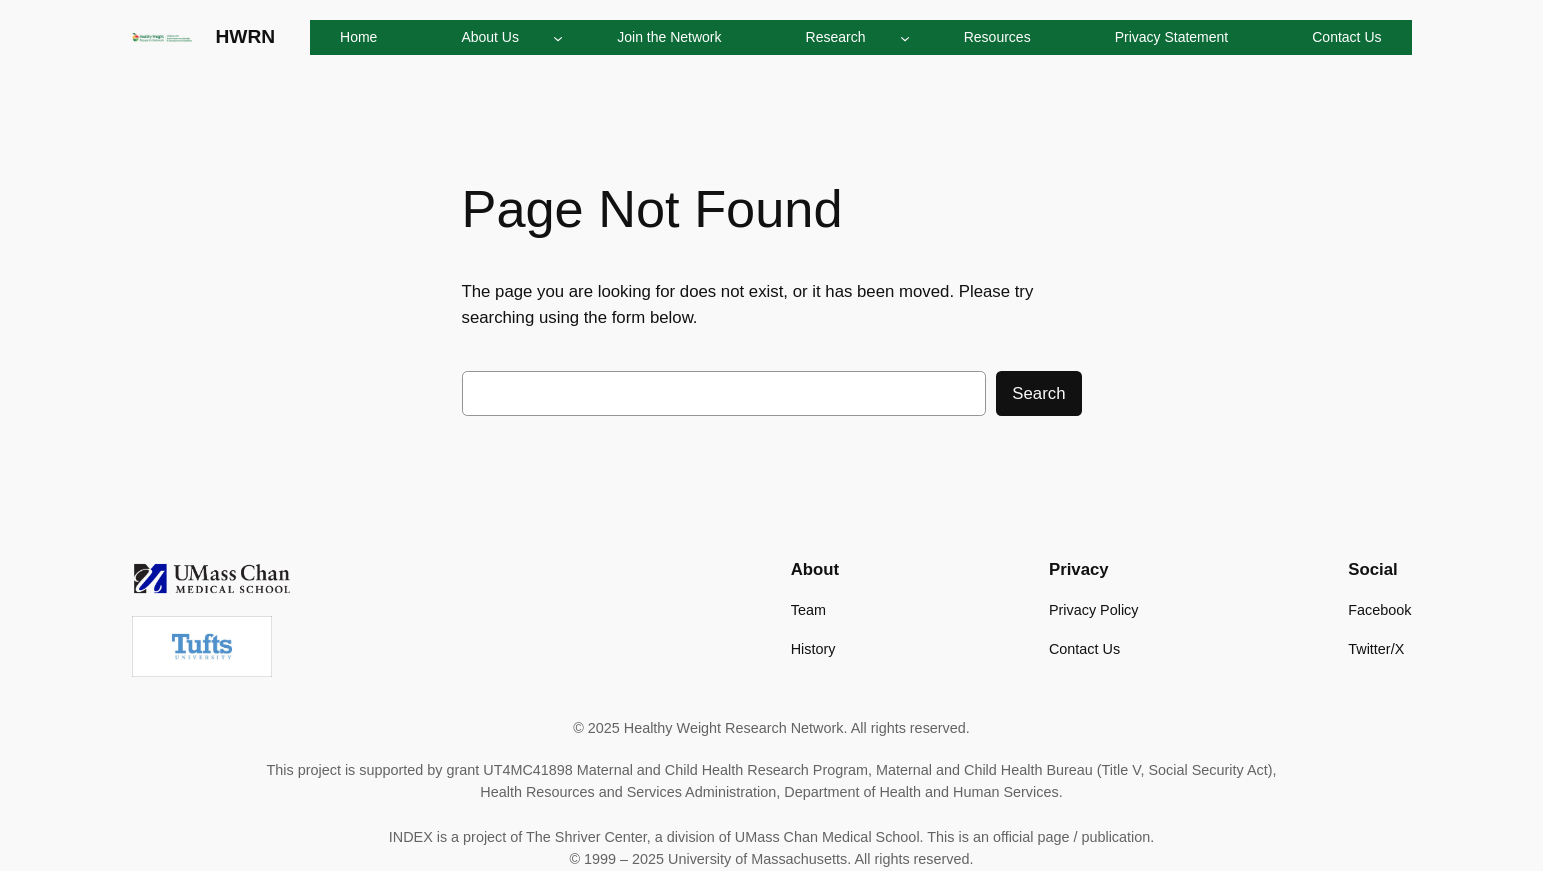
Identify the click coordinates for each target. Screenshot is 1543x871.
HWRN (246, 36)
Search (1038, 393)
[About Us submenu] (558, 37)
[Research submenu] (905, 37)
